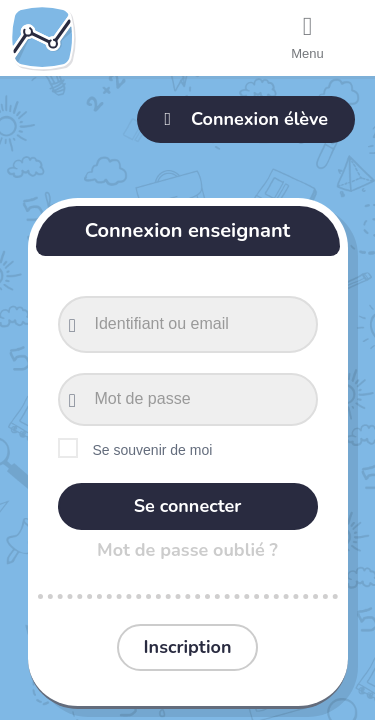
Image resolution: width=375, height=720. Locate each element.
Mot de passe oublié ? (187, 550)
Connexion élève (246, 119)
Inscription (188, 647)
